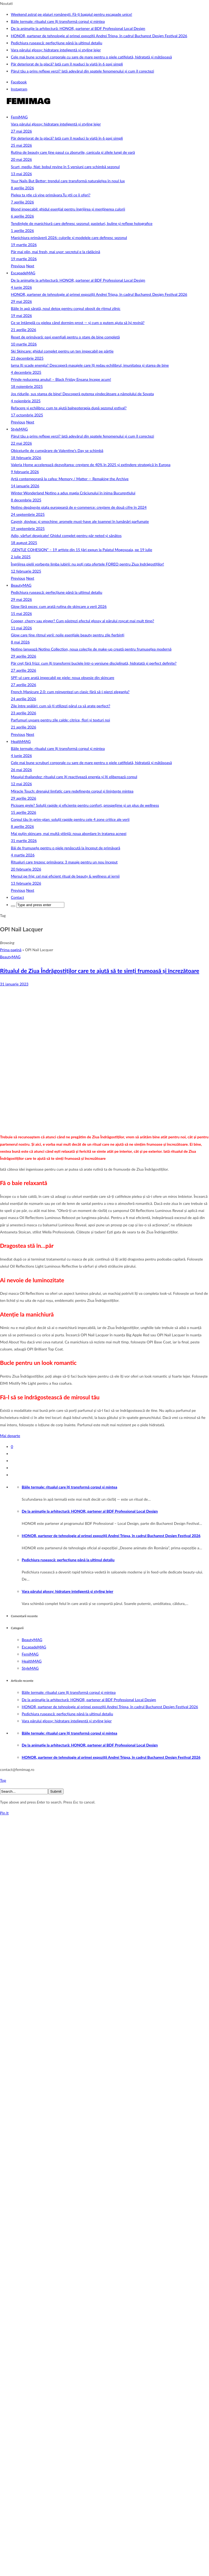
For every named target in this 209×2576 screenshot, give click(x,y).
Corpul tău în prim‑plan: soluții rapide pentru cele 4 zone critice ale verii (70, 819)
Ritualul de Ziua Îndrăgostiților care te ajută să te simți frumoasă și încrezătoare (99, 970)
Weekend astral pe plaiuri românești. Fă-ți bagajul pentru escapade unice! (71, 14)
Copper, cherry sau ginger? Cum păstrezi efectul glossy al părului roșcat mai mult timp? (82, 620)
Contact (17, 897)
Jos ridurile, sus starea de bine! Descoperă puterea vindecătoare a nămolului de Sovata (82, 393)
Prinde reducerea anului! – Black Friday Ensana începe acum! (61, 379)
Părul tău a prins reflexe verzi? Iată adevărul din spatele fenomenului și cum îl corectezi (82, 71)
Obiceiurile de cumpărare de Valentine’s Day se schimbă (57, 450)
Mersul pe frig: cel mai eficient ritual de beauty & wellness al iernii (65, 876)
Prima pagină (10, 949)
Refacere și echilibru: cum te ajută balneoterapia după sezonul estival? (68, 408)
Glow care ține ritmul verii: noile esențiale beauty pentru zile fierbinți (67, 635)
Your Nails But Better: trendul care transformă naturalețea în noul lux (68, 180)
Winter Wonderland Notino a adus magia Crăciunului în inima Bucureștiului (73, 493)
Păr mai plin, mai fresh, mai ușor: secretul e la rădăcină (55, 251)
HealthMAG (21, 741)
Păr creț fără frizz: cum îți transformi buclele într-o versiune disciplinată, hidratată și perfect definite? (93, 663)
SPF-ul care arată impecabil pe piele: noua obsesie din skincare (62, 677)
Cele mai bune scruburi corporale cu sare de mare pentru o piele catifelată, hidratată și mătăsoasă (91, 57)
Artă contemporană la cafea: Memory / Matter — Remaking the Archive (70, 478)
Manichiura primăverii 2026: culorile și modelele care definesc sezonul (69, 237)
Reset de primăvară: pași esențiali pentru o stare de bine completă (65, 337)
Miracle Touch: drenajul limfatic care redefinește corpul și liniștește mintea (72, 791)
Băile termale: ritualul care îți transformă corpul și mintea (58, 21)
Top (3, 1780)
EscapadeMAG (23, 273)
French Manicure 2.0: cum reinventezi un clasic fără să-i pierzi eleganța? (70, 691)
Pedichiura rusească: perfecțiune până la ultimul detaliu (56, 42)
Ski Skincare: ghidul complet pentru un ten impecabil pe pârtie (62, 351)
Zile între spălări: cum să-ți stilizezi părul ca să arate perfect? (60, 705)
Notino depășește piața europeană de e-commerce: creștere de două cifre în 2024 (79, 507)
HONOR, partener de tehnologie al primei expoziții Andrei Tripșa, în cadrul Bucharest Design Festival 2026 (99, 35)
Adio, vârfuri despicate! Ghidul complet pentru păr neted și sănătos (66, 535)
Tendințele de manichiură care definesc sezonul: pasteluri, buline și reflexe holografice (82, 223)
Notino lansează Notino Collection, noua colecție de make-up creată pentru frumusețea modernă (91, 649)
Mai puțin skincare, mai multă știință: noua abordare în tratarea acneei (68, 833)
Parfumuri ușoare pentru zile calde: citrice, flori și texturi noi (60, 720)
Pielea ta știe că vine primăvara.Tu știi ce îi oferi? (50, 195)
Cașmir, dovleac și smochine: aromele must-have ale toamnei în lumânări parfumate (80, 521)
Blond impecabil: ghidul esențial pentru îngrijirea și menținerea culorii (68, 209)
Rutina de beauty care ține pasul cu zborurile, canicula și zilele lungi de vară (73, 152)
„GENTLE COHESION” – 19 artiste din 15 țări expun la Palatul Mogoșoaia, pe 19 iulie (81, 549)
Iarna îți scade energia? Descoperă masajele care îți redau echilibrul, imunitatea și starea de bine (90, 365)
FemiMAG (19, 117)
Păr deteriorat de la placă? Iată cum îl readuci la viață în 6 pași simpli (67, 64)
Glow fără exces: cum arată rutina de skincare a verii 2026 (59, 606)
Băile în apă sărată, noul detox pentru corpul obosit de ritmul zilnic (66, 308)
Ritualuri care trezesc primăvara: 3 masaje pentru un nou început (64, 862)
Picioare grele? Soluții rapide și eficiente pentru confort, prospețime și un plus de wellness (85, 805)
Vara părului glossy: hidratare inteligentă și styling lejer (56, 50)
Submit (55, 1791)
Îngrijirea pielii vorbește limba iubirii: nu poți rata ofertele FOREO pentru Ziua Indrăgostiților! (87, 564)
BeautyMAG (21, 585)
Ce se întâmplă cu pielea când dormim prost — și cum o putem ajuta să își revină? (77, 322)
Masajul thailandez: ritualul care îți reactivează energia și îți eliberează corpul (74, 776)
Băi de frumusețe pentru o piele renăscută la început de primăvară (65, 848)
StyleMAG (19, 429)
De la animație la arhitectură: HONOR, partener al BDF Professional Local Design (78, 28)
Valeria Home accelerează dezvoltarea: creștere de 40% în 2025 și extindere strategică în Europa (90, 464)
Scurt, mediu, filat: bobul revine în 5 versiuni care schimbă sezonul (65, 166)
